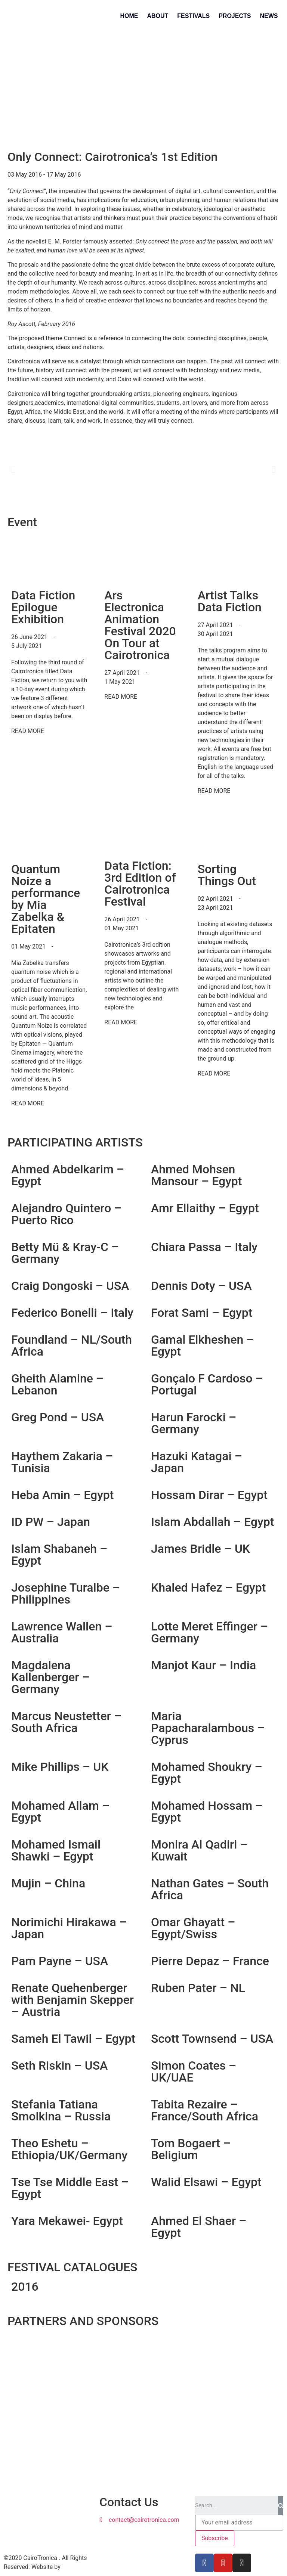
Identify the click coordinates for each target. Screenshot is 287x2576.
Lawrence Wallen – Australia (61, 1632)
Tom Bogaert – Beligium (191, 2149)
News (269, 16)
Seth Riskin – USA (59, 2065)
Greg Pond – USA (57, 1417)
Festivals (193, 16)
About (157, 16)
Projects (235, 16)
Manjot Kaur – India (203, 1665)
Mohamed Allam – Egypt (60, 1811)
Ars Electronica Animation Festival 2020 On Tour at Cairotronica (140, 625)
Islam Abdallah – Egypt (212, 1522)
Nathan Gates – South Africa (210, 1889)
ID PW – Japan (50, 1522)
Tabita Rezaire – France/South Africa (204, 2110)
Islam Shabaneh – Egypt (59, 1555)
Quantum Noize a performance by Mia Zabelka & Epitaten (45, 899)
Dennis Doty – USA (201, 1286)
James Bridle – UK (200, 1549)
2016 (24, 2286)
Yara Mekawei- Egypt (67, 2221)
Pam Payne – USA (59, 1961)
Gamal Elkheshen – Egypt (202, 1345)
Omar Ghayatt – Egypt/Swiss (193, 1928)
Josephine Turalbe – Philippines (65, 1593)
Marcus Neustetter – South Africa (66, 1722)
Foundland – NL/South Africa (71, 1345)
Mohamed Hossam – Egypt (207, 1811)
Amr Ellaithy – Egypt (205, 1208)
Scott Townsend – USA (212, 2039)
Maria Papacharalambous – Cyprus (208, 1728)
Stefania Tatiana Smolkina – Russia (61, 2110)
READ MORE (27, 731)
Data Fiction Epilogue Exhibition (43, 607)
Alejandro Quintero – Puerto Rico (66, 1214)
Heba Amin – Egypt (62, 1495)
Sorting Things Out (227, 875)
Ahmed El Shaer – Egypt (199, 2227)
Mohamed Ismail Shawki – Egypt (56, 1850)
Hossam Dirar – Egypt (209, 1495)
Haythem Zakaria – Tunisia (62, 1462)
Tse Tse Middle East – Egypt (70, 2188)
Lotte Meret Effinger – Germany (209, 1632)
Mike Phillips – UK (60, 1767)
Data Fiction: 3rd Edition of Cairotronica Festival (140, 884)
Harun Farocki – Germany (193, 1423)
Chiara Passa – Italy (204, 1247)
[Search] (280, 2505)
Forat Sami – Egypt (201, 1313)
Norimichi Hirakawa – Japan (69, 1928)
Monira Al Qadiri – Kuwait (199, 1850)
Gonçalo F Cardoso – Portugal (207, 1384)
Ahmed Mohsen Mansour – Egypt (196, 1175)
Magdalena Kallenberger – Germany (50, 1677)
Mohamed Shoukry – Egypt (206, 1773)
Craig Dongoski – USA (70, 1286)
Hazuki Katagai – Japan (196, 1462)
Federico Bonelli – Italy (72, 1313)
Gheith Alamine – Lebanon (57, 1384)
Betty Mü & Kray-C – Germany (65, 1253)
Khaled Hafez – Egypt (208, 1587)
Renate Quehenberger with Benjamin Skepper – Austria (72, 2000)
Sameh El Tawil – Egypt (73, 2039)
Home (129, 16)
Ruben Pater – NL (198, 1988)
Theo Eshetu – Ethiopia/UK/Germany (69, 2149)
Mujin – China (48, 1883)
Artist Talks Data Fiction (230, 601)
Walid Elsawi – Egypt (206, 2182)
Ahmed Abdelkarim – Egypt (67, 1175)
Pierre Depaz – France (210, 1961)
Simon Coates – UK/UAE (193, 2071)
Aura (68, 2566)
